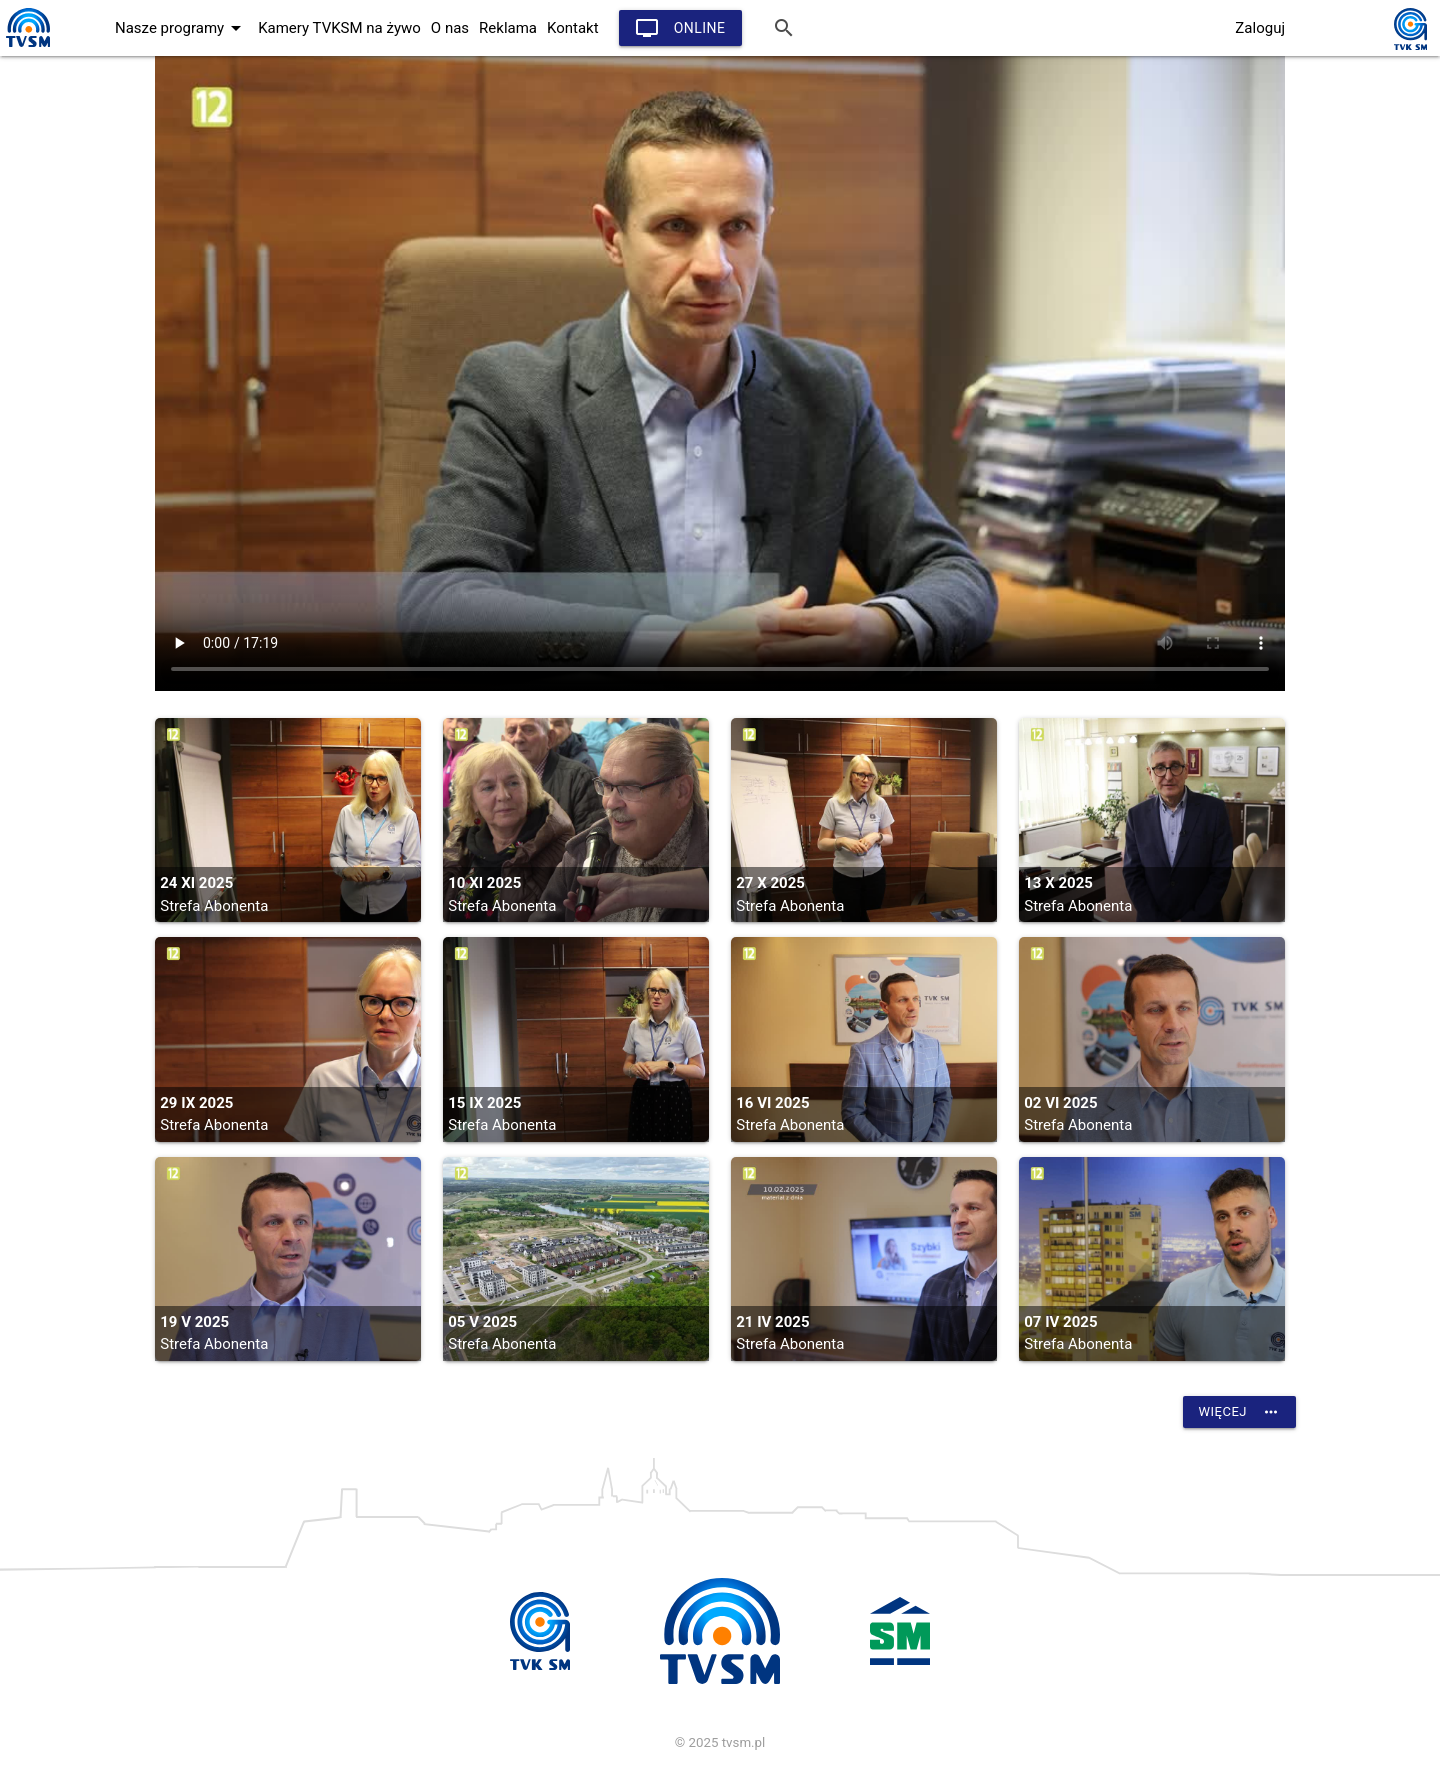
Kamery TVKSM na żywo (339, 28)
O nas (450, 28)
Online (680, 28)
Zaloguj (1260, 28)
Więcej (1239, 1412)
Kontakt (573, 28)
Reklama (508, 28)
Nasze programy (181, 28)
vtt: (720, 373)
